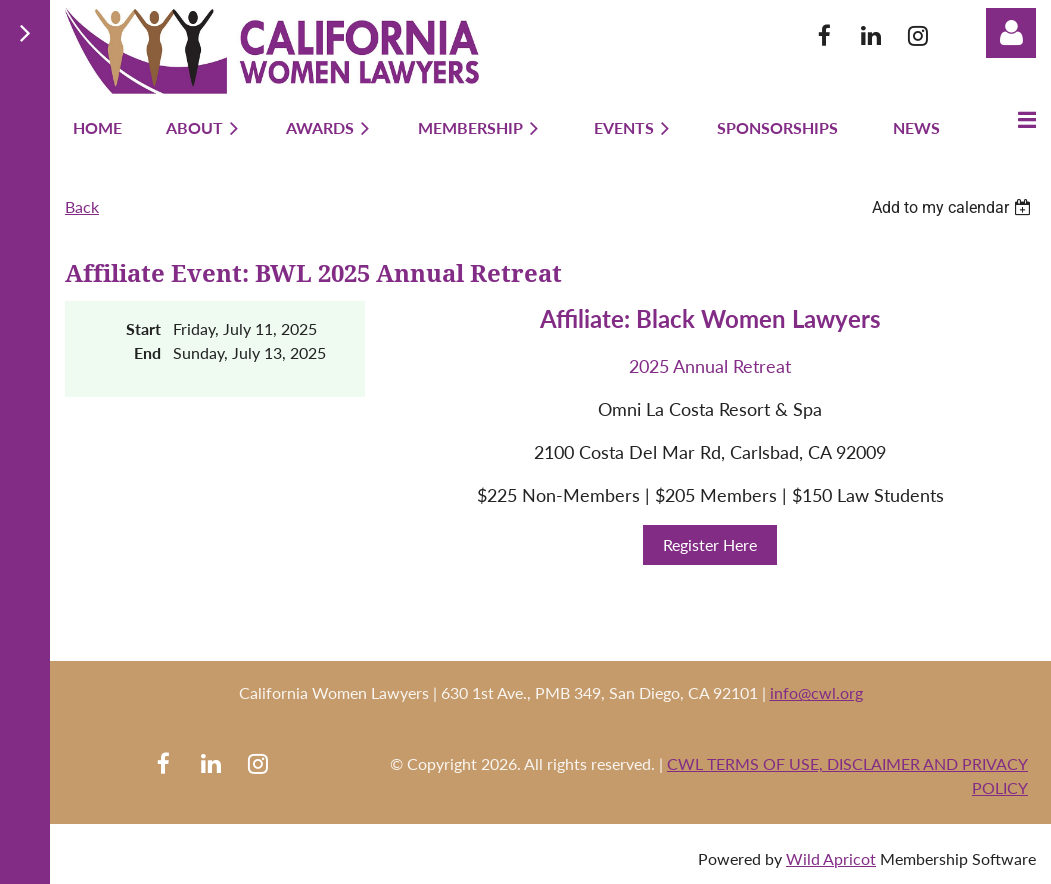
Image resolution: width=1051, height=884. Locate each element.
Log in (1011, 33)
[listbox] (954, 207)
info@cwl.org (816, 692)
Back (82, 206)
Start (143, 328)
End (147, 352)
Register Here (710, 544)
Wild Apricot (831, 858)
